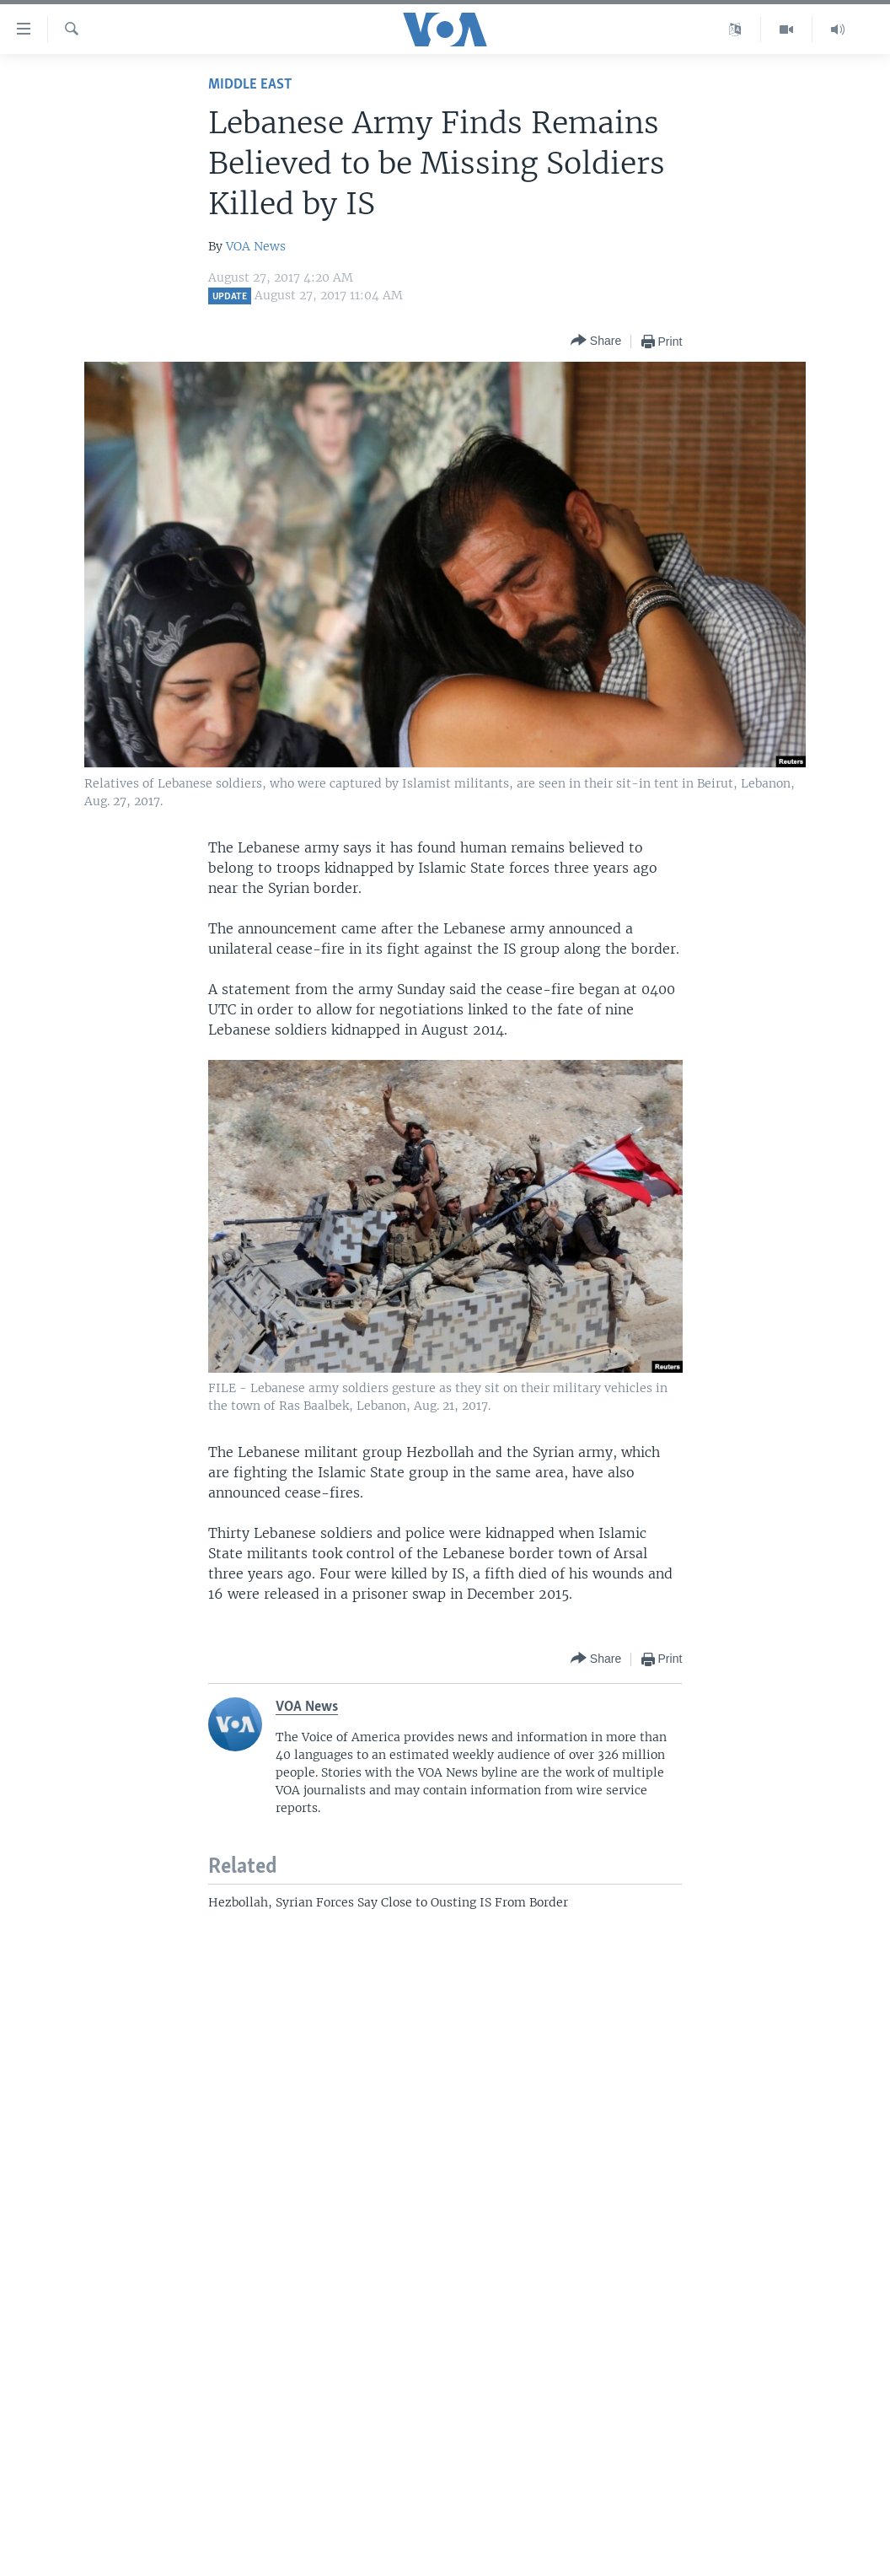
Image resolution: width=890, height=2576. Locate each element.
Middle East (250, 85)
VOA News (256, 246)
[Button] (596, 341)
